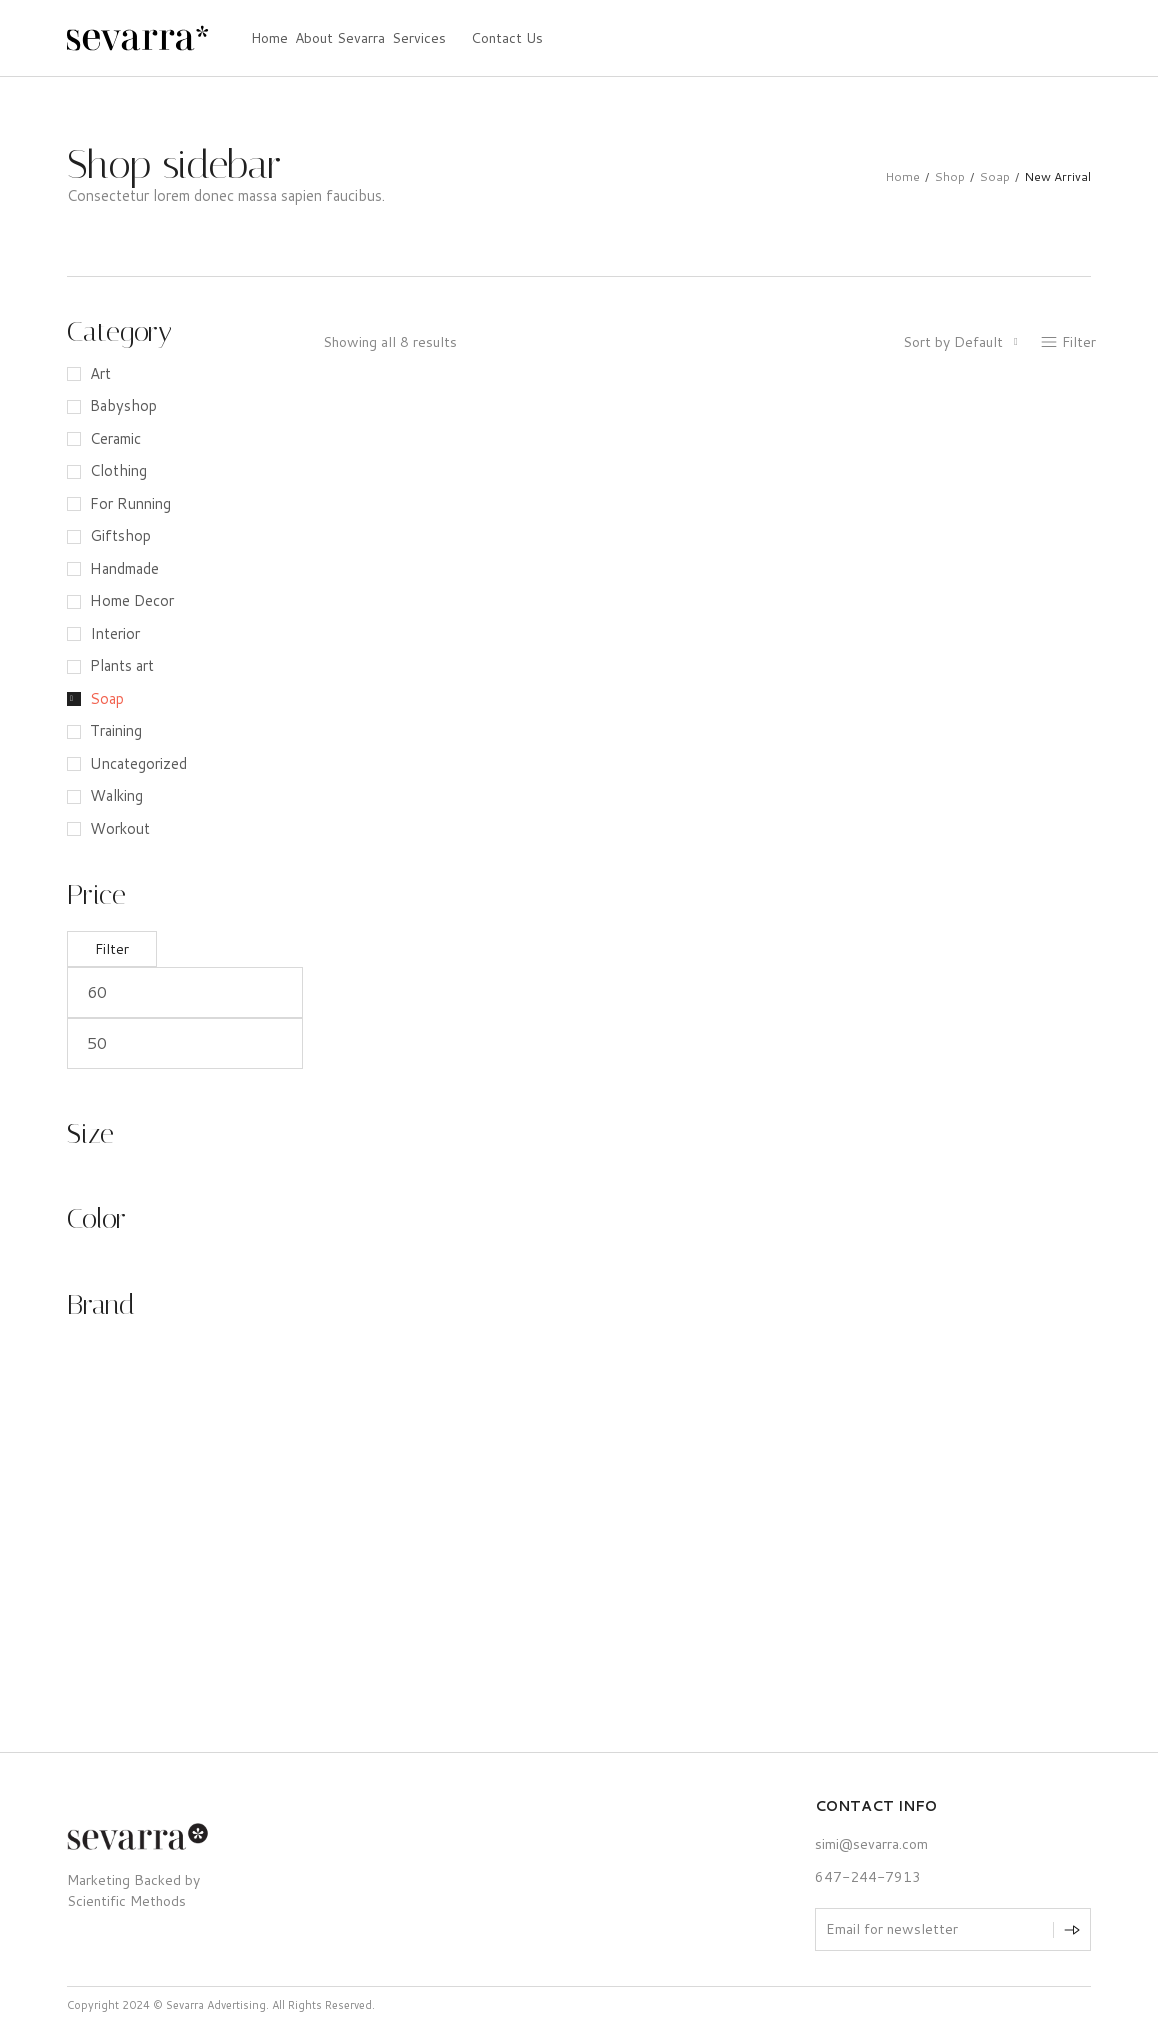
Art (100, 373)
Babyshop (123, 405)
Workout (120, 828)
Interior (115, 633)
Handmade (124, 568)
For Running (130, 503)
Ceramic (115, 438)
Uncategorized (138, 763)
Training (116, 730)
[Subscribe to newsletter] (1071, 1930)
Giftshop (120, 535)
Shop (949, 176)
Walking (116, 795)
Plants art (122, 665)
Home (902, 176)
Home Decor (132, 600)
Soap (994, 176)
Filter (112, 949)
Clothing (118, 470)
